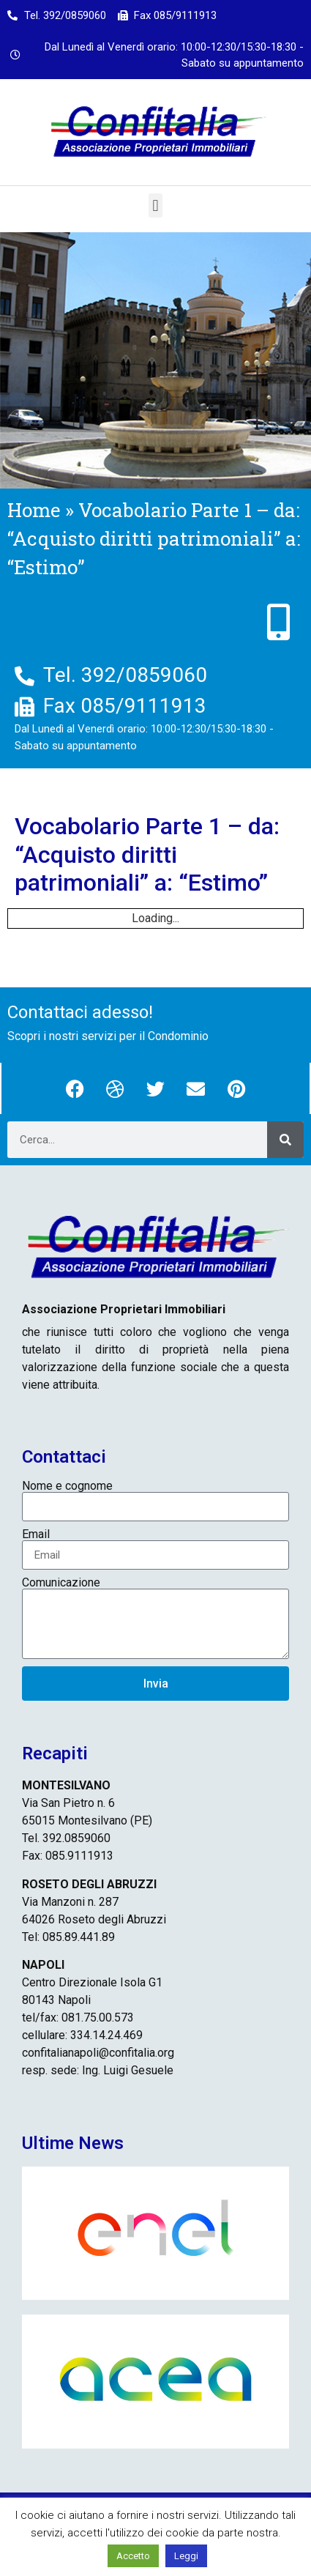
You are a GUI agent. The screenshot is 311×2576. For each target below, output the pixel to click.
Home (34, 509)
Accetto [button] (133, 2555)
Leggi (186, 2555)
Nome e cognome (67, 1486)
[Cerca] (285, 1139)
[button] (155, 205)
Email (36, 1534)
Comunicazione (61, 1583)
